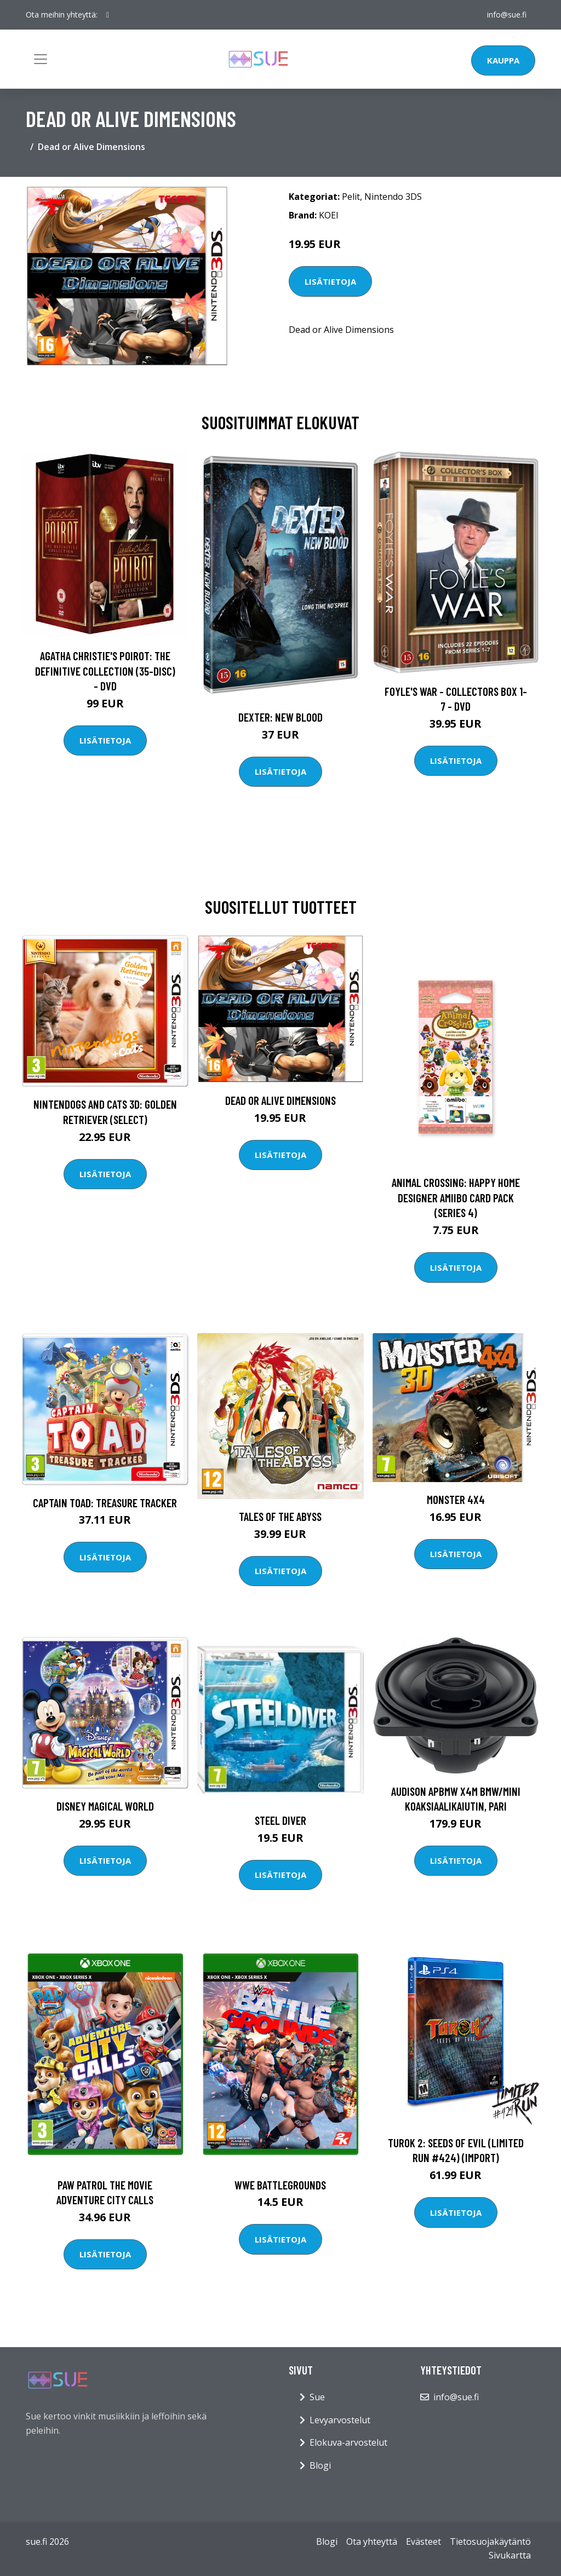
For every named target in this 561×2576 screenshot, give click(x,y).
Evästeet (423, 2541)
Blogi (320, 2465)
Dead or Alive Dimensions (280, 1100)
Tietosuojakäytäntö (490, 2541)
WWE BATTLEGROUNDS (280, 2185)
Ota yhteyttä (371, 2541)
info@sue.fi (506, 14)
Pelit (351, 197)
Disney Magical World (105, 1806)
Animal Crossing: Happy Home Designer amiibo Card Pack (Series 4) (456, 1197)
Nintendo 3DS (393, 197)
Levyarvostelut (340, 2420)
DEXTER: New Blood (280, 717)
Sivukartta (510, 2555)
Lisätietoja (330, 281)
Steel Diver (280, 1820)
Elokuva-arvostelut (348, 2442)
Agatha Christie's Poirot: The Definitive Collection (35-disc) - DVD (105, 671)
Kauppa (503, 60)
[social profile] (107, 14)
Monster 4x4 (456, 1499)
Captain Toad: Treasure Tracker (105, 1502)
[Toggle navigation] (40, 59)
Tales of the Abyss (280, 1516)
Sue (317, 2397)
